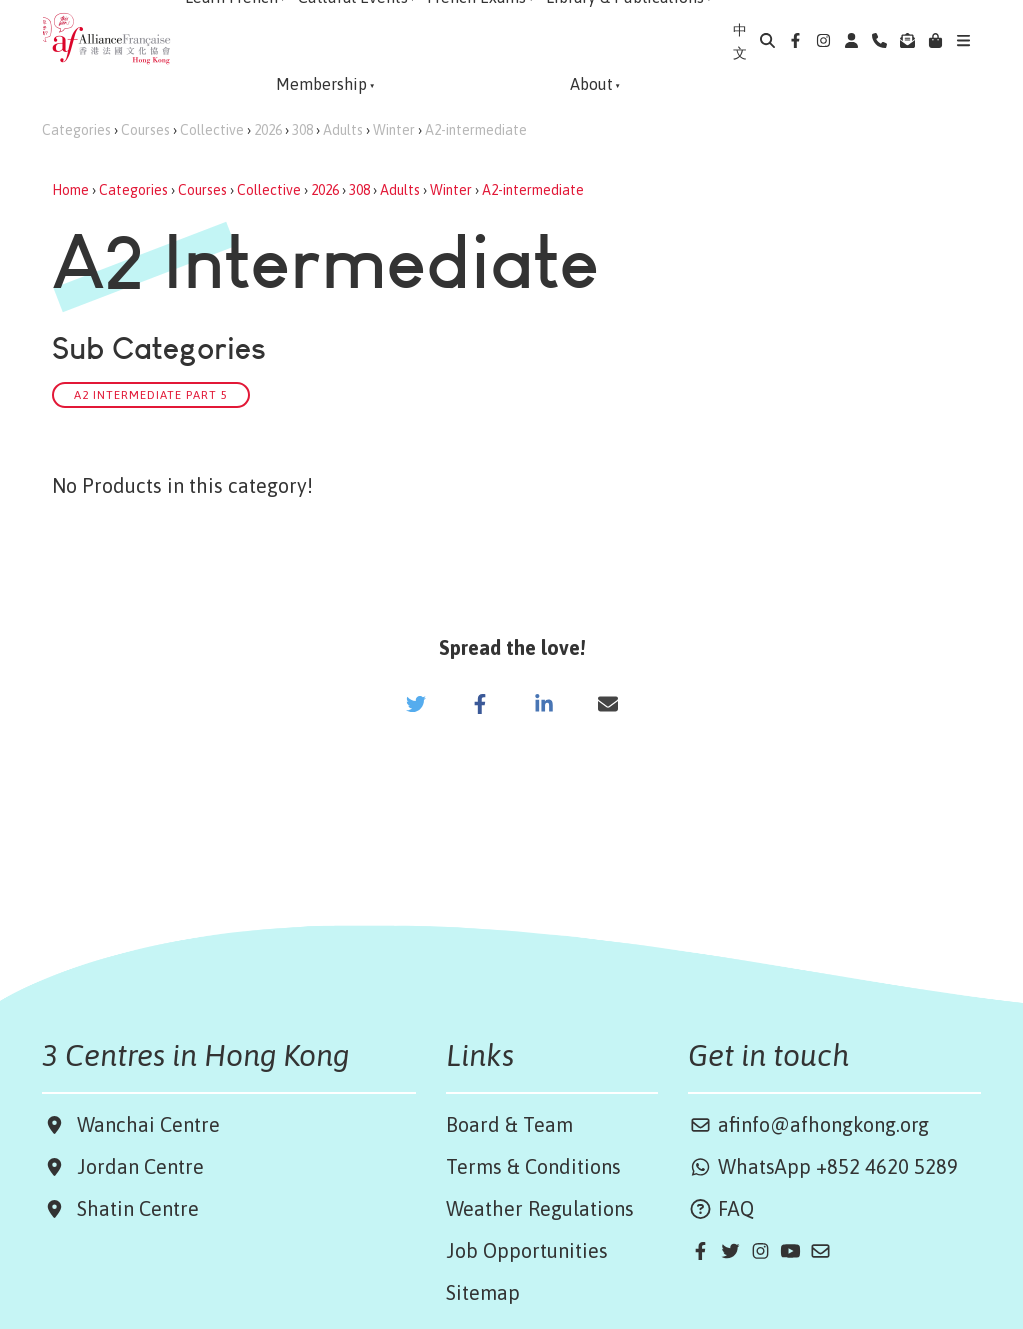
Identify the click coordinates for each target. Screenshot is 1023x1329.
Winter (394, 130)
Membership (321, 84)
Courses (145, 130)
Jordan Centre (135, 1166)
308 (302, 130)
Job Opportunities (527, 1250)
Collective (212, 130)
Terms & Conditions (533, 1166)
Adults (343, 130)
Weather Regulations (540, 1208)
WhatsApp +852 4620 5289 (823, 1166)
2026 (268, 130)
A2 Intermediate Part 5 (151, 394)
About (591, 84)
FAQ (721, 1208)
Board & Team (509, 1124)
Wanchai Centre (151, 1124)
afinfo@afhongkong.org (808, 1124)
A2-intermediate (476, 130)
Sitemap (483, 1292)
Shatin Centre (133, 1208)
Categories (76, 130)
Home (70, 190)
